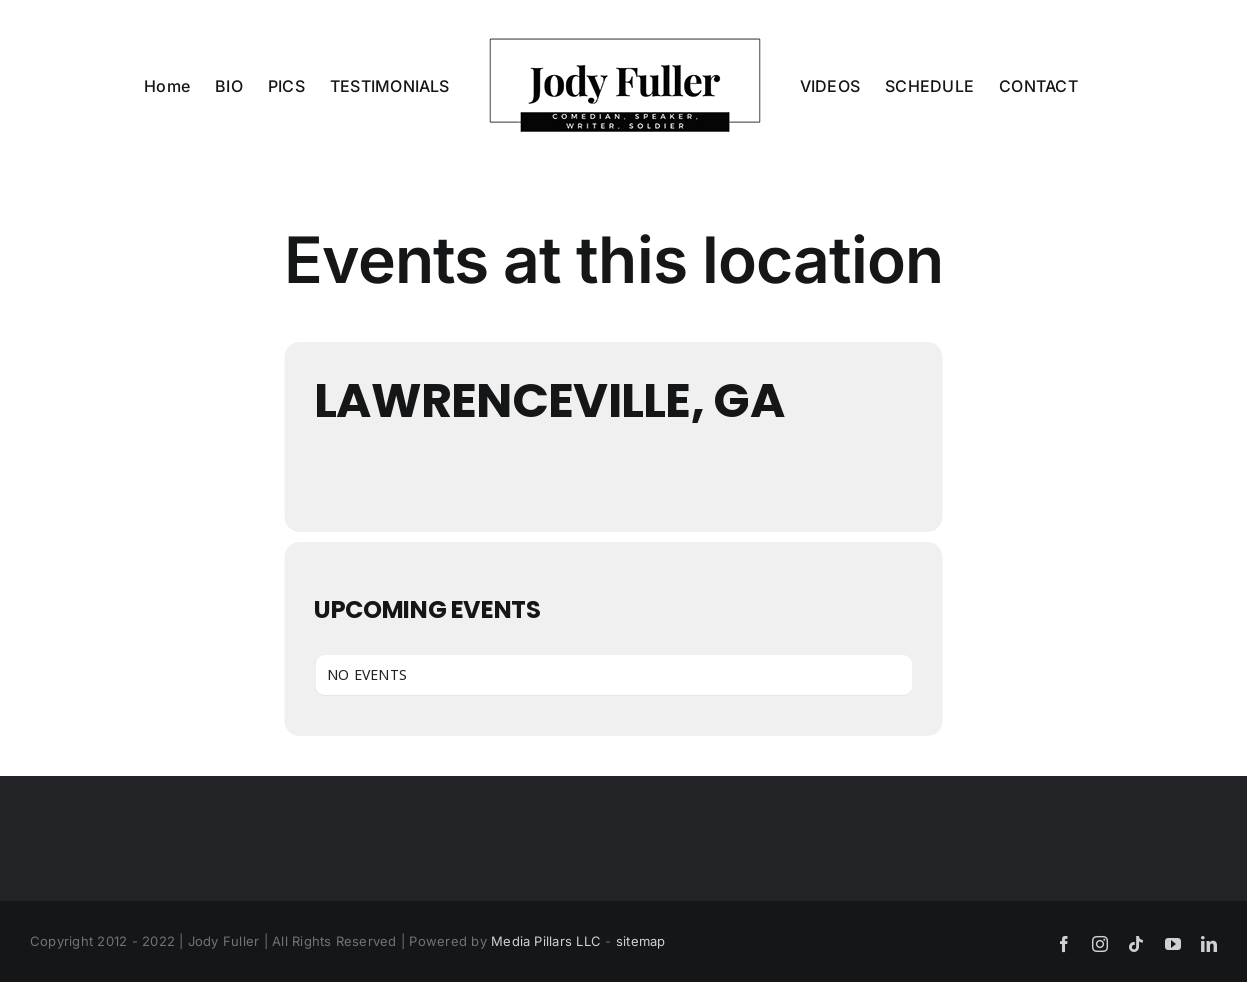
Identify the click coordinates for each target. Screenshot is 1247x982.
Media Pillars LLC (546, 941)
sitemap (641, 941)
